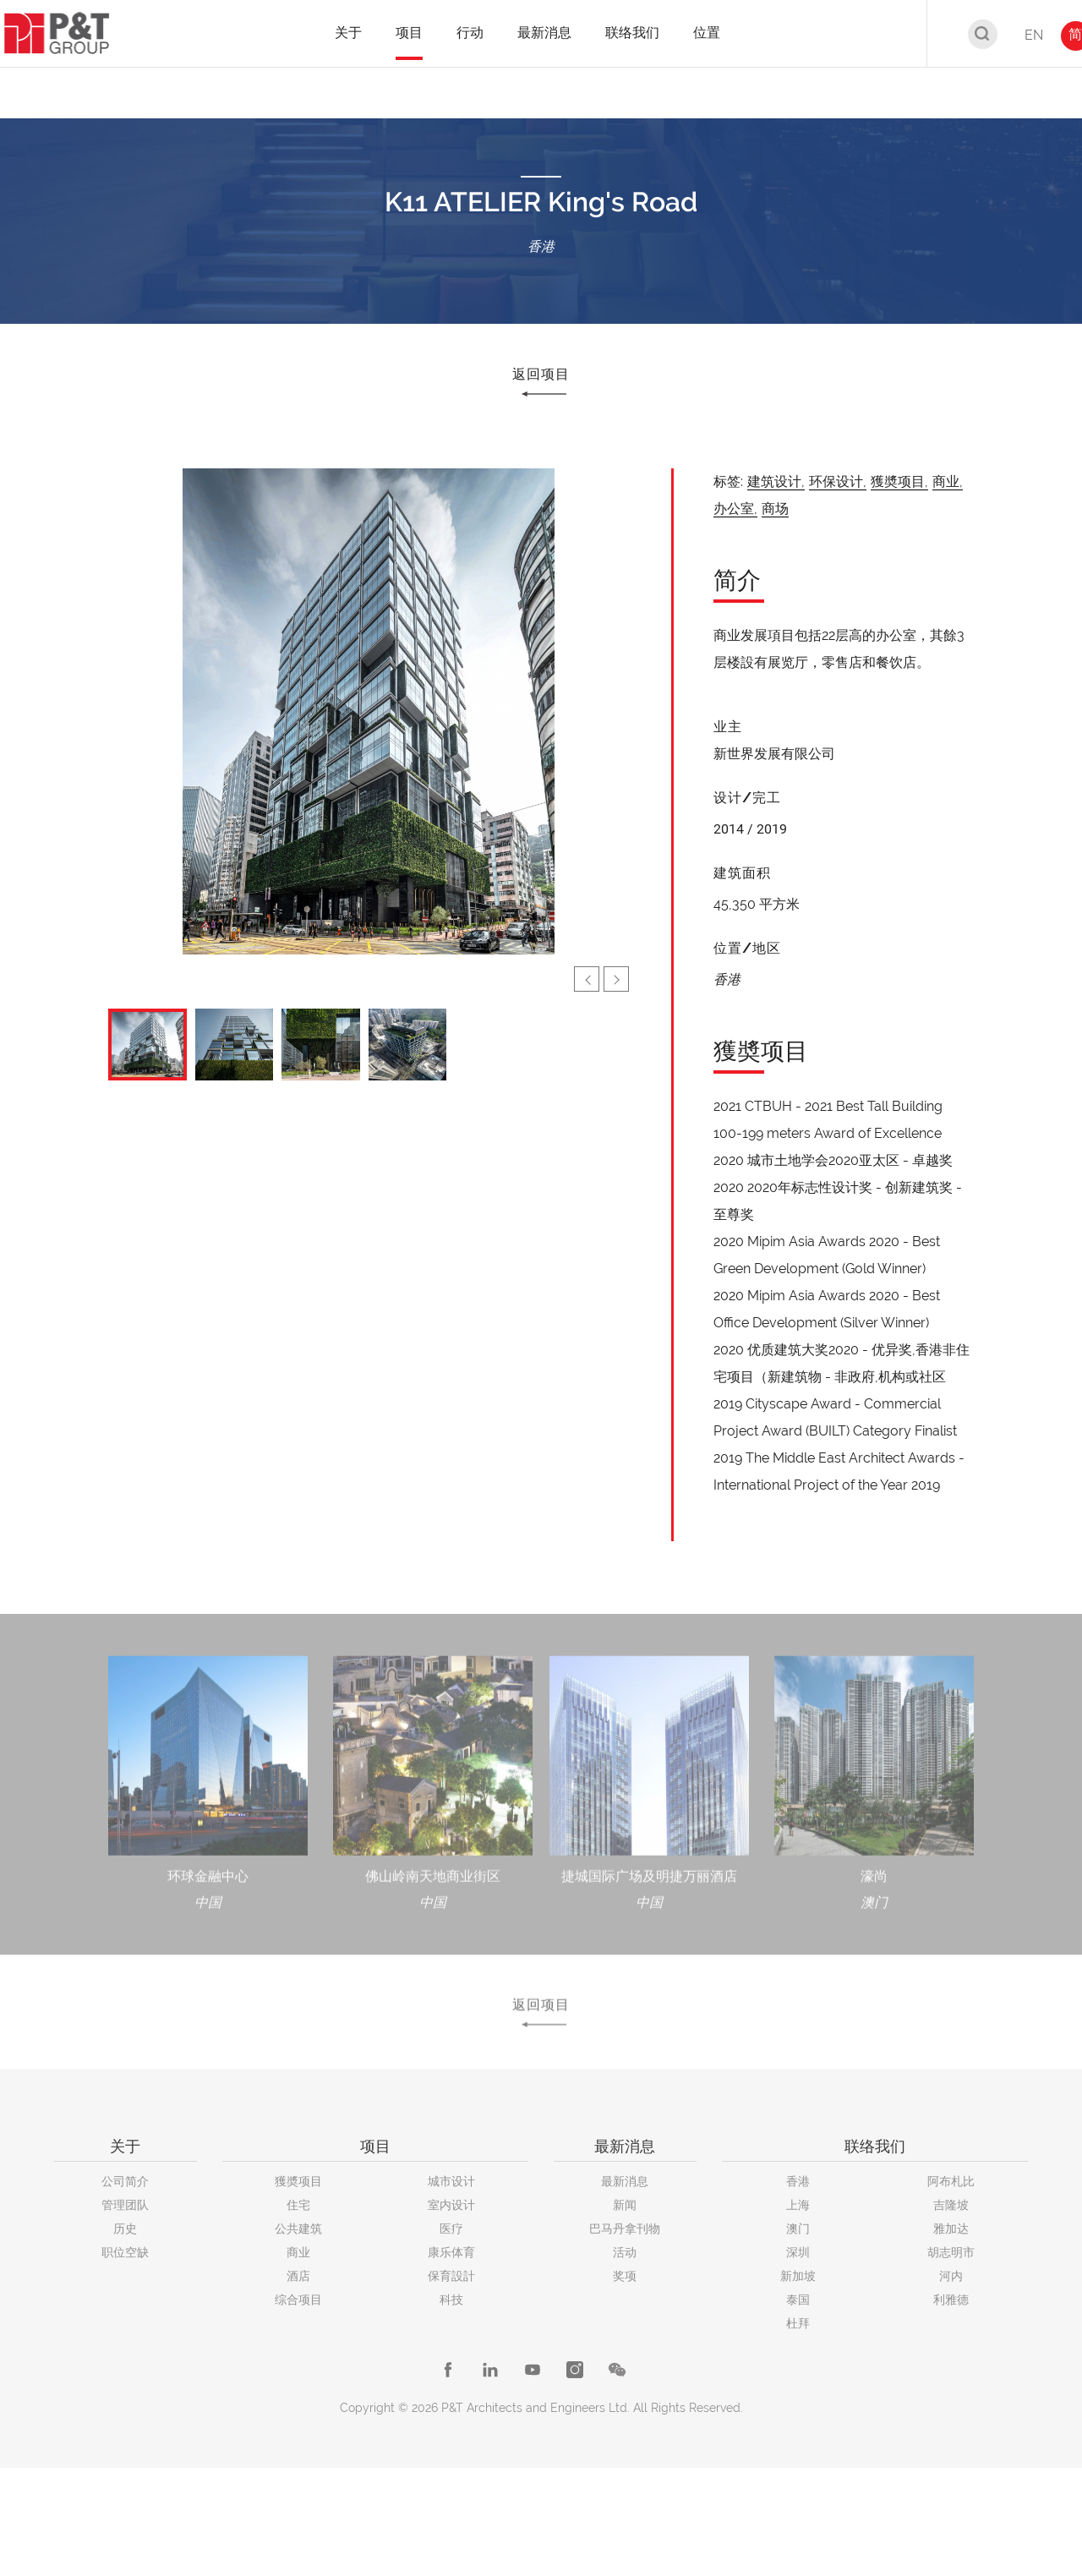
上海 (798, 2205)
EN (1034, 35)
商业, (947, 481)
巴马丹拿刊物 (624, 2228)
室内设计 (451, 2205)
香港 (798, 2181)
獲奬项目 (298, 2181)
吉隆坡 (951, 2205)
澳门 (798, 2228)
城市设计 (451, 2181)
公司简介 (125, 2181)
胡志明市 (951, 2252)
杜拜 (798, 2323)
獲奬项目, (899, 481)
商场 (775, 508)
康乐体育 (451, 2252)
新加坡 (798, 2276)
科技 (451, 2299)
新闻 (625, 2205)
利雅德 (951, 2299)
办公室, (735, 508)
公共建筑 (298, 2228)
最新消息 (624, 2181)
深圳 (798, 2252)
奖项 (625, 2276)
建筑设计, (776, 481)
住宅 (298, 2205)
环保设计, (837, 481)
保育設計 (451, 2276)
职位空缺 (125, 2252)
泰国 (798, 2299)
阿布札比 (951, 2181)
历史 (125, 2228)
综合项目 (298, 2299)
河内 (951, 2276)
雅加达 (951, 2228)
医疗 (451, 2228)
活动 (625, 2252)
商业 (298, 2252)
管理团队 (125, 2205)
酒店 (298, 2276)
